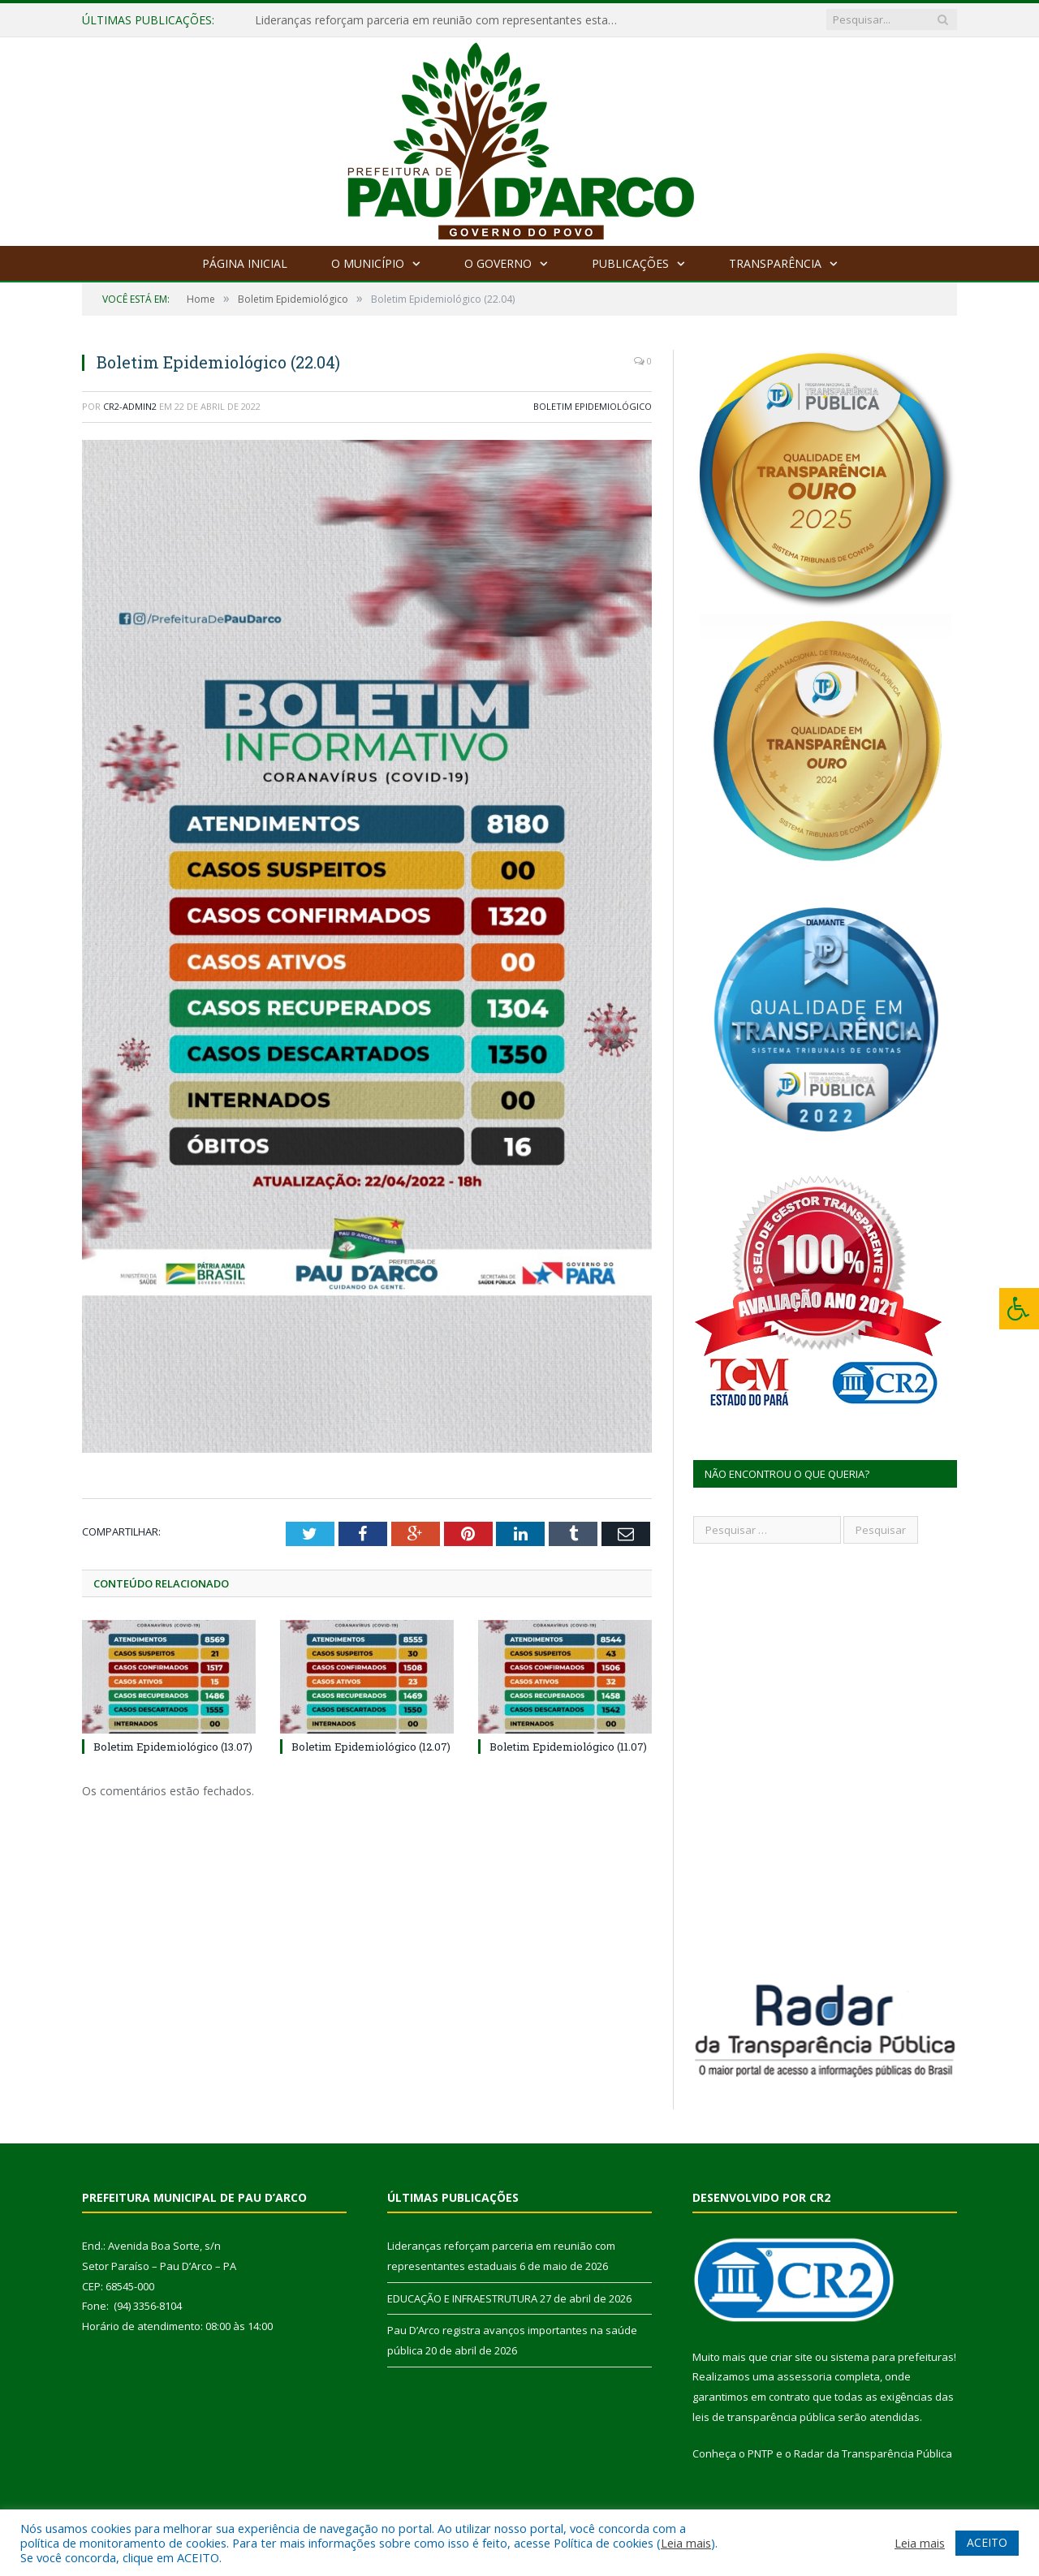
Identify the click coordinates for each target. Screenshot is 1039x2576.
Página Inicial (244, 263)
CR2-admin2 (130, 406)
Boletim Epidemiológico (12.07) (371, 1745)
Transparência (775, 263)
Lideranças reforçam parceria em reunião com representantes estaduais (441, 20)
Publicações (630, 263)
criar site (791, 2357)
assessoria (804, 2376)
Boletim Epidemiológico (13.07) (172, 1745)
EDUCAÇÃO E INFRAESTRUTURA (462, 2298)
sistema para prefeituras (892, 2357)
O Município (367, 263)
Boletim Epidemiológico (592, 406)
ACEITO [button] (987, 2542)
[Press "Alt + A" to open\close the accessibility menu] (1019, 1308)
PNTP (761, 2453)
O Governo (498, 263)
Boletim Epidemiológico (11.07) (568, 1745)
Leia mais (686, 2543)
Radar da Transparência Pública (873, 2453)
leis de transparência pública (763, 2417)
